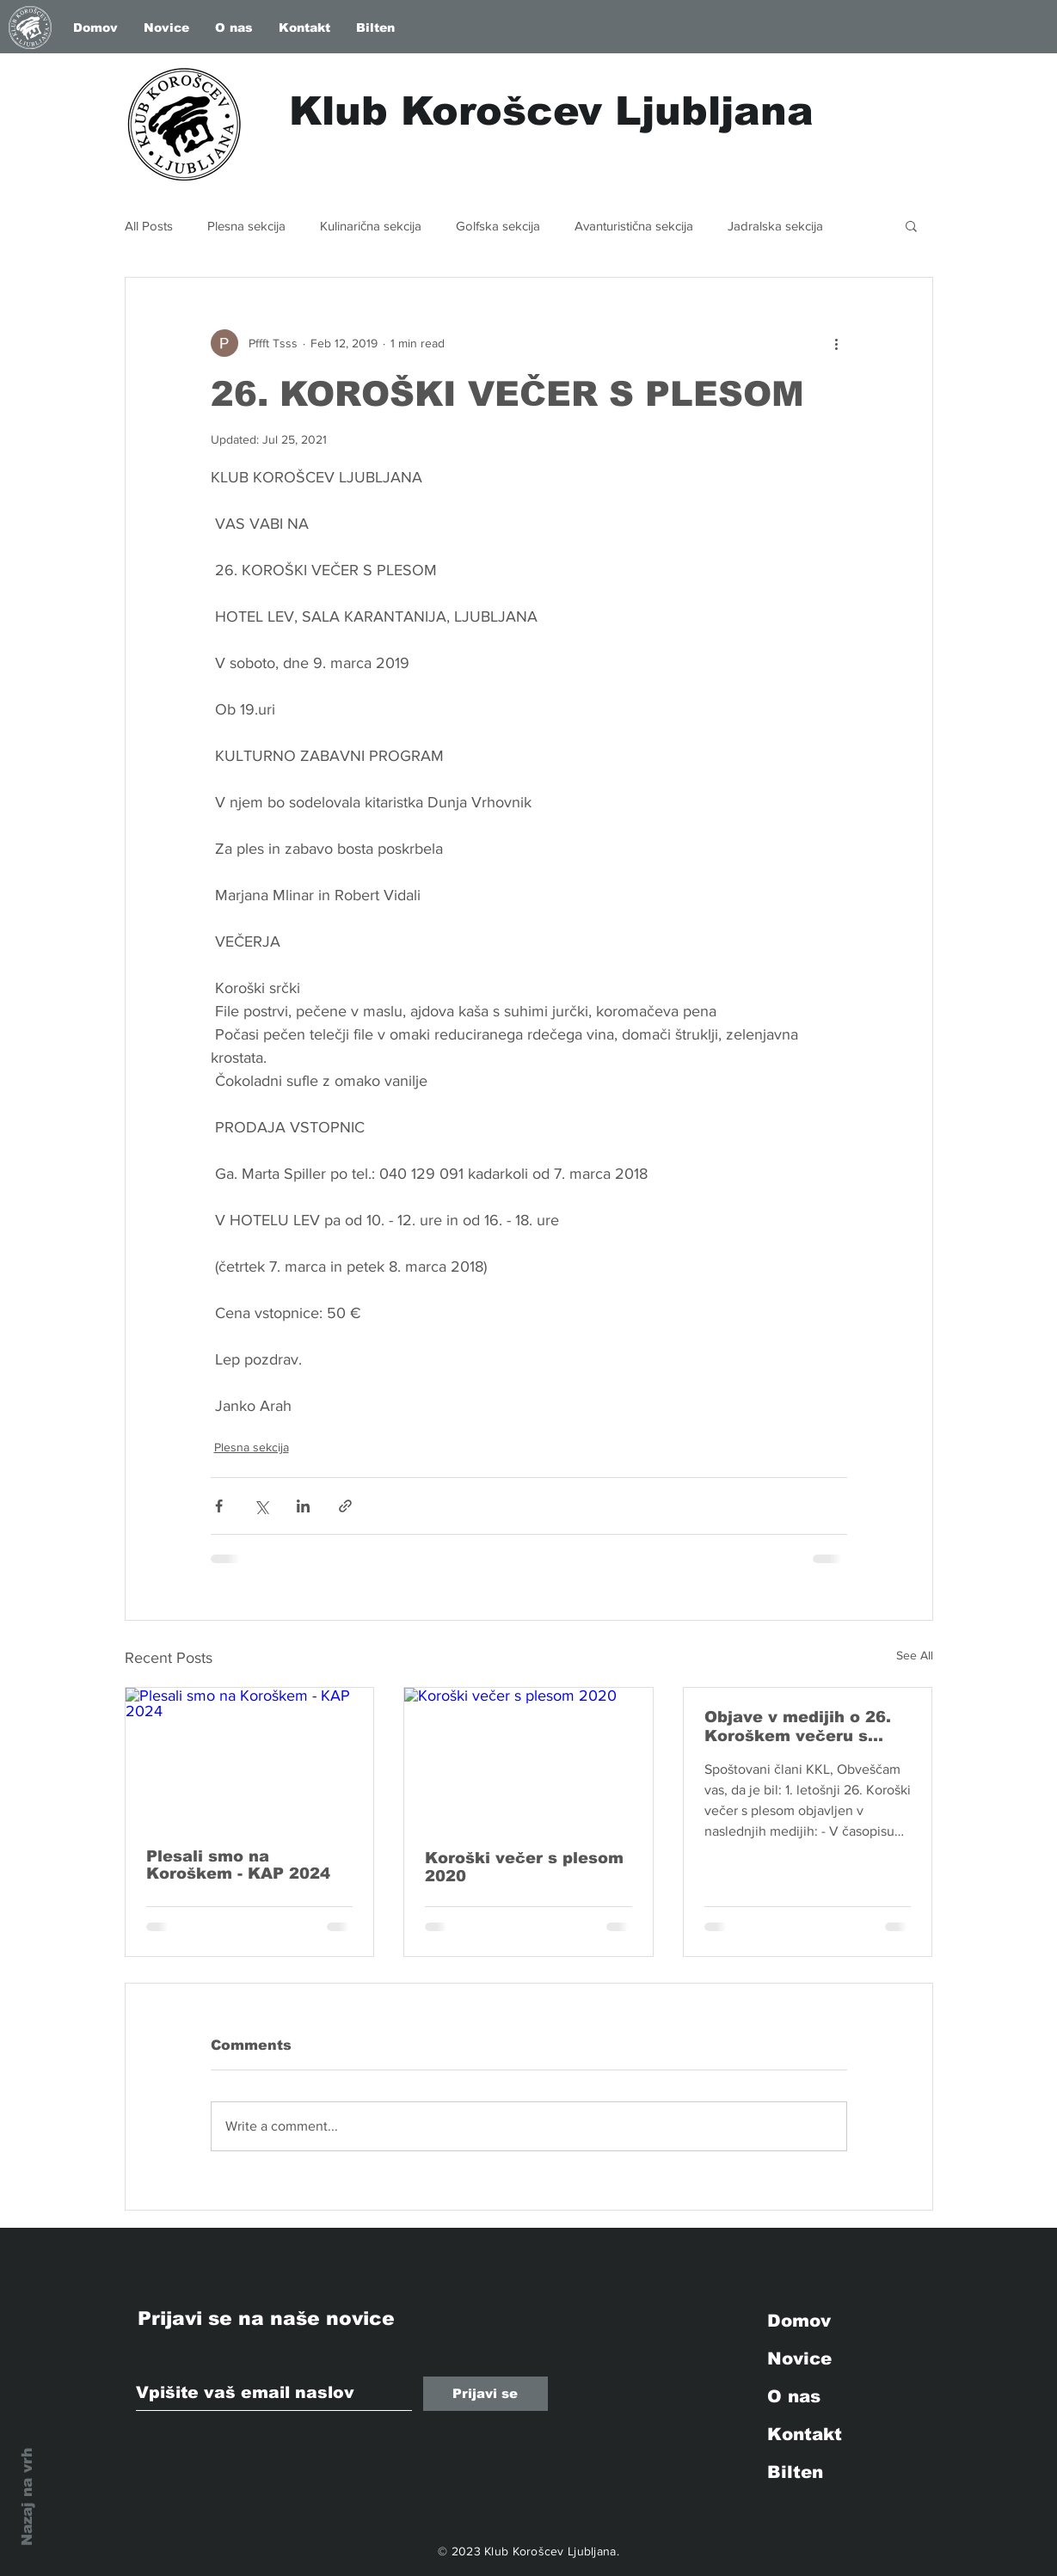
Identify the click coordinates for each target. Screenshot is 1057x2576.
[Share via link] (345, 1506)
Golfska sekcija (498, 225)
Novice (799, 2358)
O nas (793, 2396)
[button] (911, 225)
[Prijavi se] (485, 2394)
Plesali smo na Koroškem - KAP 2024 (238, 1865)
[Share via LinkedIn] (303, 1506)
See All (914, 1655)
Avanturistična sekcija (634, 225)
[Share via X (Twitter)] (261, 1506)
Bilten (795, 2472)
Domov (799, 2320)
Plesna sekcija (246, 225)
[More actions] (837, 343)
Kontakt (804, 2434)
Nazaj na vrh (27, 2497)
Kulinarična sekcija (370, 225)
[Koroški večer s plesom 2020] (528, 1757)
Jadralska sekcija (775, 225)
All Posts (149, 225)
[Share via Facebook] (219, 1506)
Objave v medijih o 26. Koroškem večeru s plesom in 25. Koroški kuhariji (797, 1726)
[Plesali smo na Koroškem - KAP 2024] (250, 1757)
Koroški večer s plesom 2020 (524, 1867)
